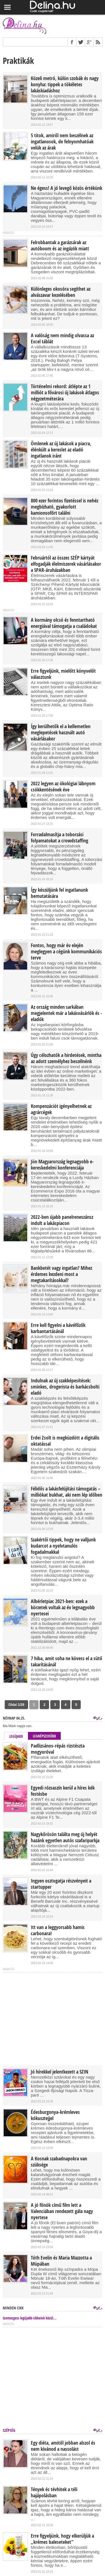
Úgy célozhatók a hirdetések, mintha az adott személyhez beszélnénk (66, 1058)
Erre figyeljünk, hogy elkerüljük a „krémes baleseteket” (62, 2539)
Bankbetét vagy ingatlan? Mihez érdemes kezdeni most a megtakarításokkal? (61, 1274)
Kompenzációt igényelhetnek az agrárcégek (61, 1109)
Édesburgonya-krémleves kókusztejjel (55, 2115)
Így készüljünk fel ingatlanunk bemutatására (59, 893)
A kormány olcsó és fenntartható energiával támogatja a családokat (64, 623)
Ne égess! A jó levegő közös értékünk (66, 188)
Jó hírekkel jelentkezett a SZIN (59, 2072)
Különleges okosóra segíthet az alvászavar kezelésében (60, 292)
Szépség (9, 2430)
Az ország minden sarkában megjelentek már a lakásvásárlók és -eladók (66, 1013)
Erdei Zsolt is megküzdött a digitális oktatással (65, 1441)
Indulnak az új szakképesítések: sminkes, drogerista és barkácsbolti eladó (65, 1387)
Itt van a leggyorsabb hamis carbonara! (58, 1930)
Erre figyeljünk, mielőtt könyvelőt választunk (63, 674)
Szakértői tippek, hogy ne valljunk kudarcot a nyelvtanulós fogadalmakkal (63, 1546)
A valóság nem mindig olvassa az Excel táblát (62, 338)
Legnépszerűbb (44, 1736)
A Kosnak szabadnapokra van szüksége (59, 2162)
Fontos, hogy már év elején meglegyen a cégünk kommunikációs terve (66, 951)
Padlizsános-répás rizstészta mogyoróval (58, 1749)
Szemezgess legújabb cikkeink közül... (30, 2318)
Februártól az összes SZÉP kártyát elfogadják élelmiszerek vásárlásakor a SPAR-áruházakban (66, 564)
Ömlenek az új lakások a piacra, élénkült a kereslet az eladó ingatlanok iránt (61, 450)
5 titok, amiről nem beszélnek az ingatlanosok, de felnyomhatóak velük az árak (62, 141)
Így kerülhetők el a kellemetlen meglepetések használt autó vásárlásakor (60, 732)
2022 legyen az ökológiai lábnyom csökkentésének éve (63, 787)
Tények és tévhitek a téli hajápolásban (54, 2492)
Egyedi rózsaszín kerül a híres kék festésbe (63, 1791)
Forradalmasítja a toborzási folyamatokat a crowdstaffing (59, 838)
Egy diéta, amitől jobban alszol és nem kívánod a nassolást (63, 2446)
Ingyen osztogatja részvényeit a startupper (61, 1884)
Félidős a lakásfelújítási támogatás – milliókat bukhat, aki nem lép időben (66, 1492)
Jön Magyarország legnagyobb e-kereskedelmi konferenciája (62, 1165)
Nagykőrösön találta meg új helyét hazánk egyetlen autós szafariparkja (65, 1837)
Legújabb (16, 1736)
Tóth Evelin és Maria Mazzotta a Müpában (61, 2261)
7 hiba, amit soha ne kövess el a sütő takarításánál (66, 1661)
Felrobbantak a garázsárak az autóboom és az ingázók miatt (60, 245)
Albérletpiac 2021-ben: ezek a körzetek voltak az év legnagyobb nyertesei (63, 1607)
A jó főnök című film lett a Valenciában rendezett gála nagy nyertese (62, 2211)
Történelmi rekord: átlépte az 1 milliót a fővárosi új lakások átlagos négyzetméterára (65, 392)
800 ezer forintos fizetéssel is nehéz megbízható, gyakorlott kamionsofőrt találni (64, 507)
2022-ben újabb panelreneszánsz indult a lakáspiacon (62, 1220)
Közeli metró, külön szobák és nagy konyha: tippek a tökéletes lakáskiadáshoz (65, 84)
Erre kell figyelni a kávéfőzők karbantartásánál (58, 1328)
